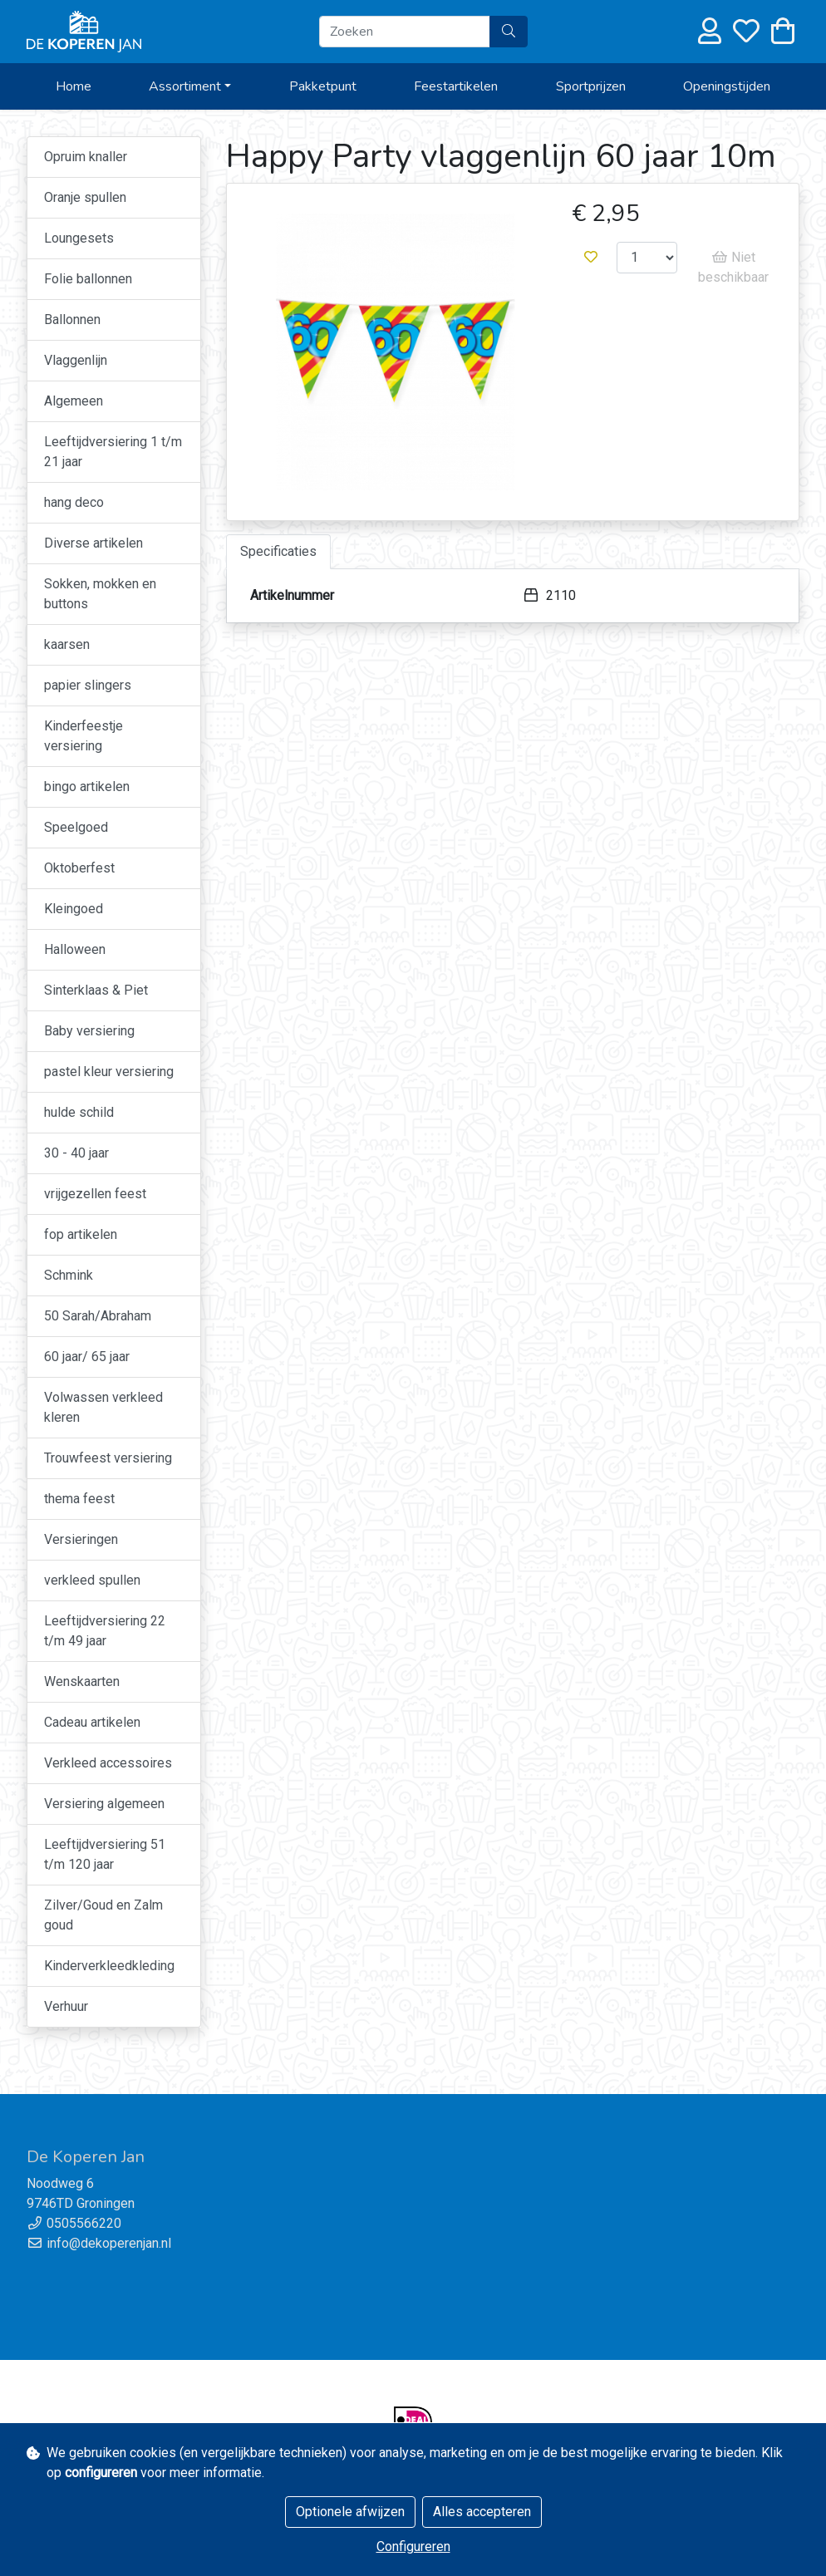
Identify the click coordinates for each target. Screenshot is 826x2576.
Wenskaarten (82, 1681)
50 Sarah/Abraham (97, 1316)
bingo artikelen (87, 786)
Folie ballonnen (88, 279)
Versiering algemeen (104, 1804)
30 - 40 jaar (76, 1153)
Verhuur (66, 2006)
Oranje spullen (85, 197)
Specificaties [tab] (278, 551)
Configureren (413, 2546)
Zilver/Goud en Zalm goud (103, 1915)
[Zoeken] (404, 31)
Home (73, 86)
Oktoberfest (79, 868)
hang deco (74, 502)
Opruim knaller (85, 157)
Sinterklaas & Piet (96, 990)
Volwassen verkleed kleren (103, 1407)
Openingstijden (726, 86)
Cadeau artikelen (92, 1722)
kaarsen (67, 644)
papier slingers (87, 685)
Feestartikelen (456, 86)
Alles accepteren (482, 2511)
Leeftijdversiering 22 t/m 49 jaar (104, 1631)
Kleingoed (73, 909)
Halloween (75, 949)
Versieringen (81, 1539)
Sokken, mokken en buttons (100, 594)
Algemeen (73, 401)
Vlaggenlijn (75, 360)
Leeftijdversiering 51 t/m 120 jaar (104, 1854)
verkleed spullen (92, 1580)
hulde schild (79, 1112)
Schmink (68, 1275)
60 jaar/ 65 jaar (87, 1356)
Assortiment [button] (185, 86)
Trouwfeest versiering (108, 1458)
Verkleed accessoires (108, 1763)
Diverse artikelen (93, 543)
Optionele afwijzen (350, 2511)
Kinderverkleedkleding (109, 1966)
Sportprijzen (591, 86)
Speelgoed (76, 827)
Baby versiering (89, 1031)
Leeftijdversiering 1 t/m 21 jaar (113, 451)
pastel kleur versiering (109, 1071)
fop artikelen (80, 1234)
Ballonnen (72, 319)
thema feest (79, 1499)
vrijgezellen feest (95, 1194)
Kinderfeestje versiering (83, 736)
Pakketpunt (322, 86)
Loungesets (79, 238)
